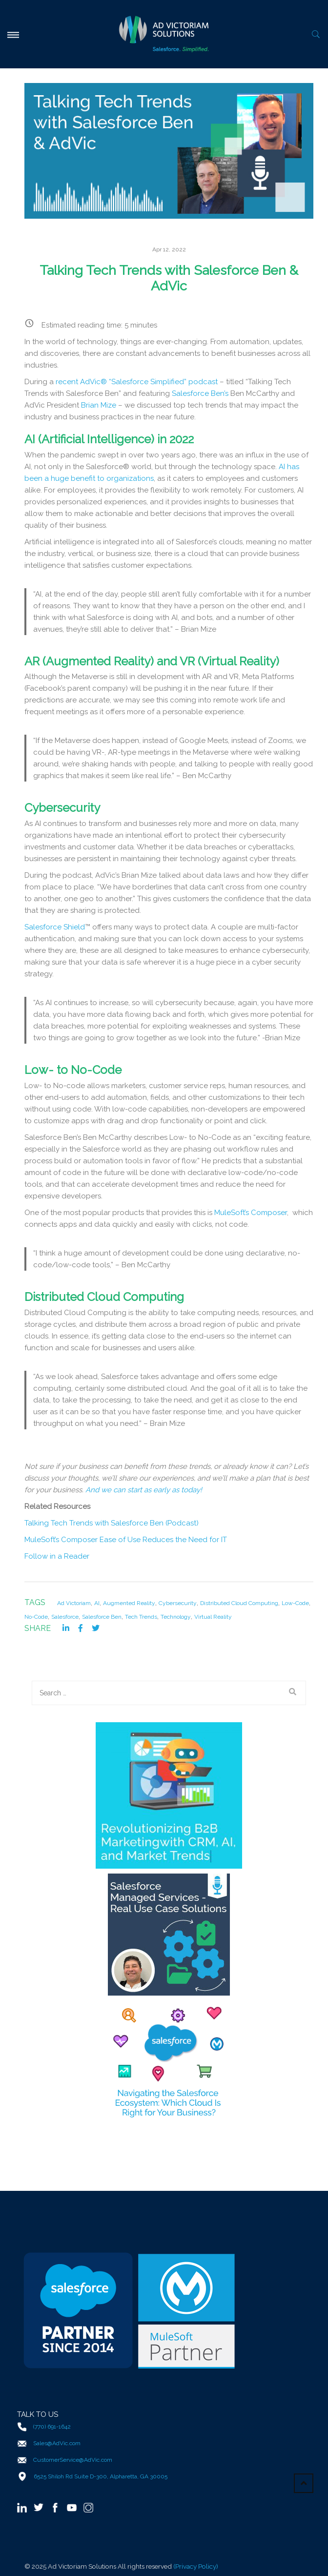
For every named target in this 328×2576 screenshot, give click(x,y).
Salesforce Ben (102, 1616)
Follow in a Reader (56, 1556)
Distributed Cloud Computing (239, 1603)
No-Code (36, 1616)
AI (97, 1603)
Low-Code (295, 1603)
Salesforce (65, 1616)
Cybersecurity (178, 1603)
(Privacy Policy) (195, 2566)
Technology (176, 1616)
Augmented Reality (129, 1603)
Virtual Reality (213, 1616)
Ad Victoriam (74, 1603)
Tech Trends (141, 1616)
